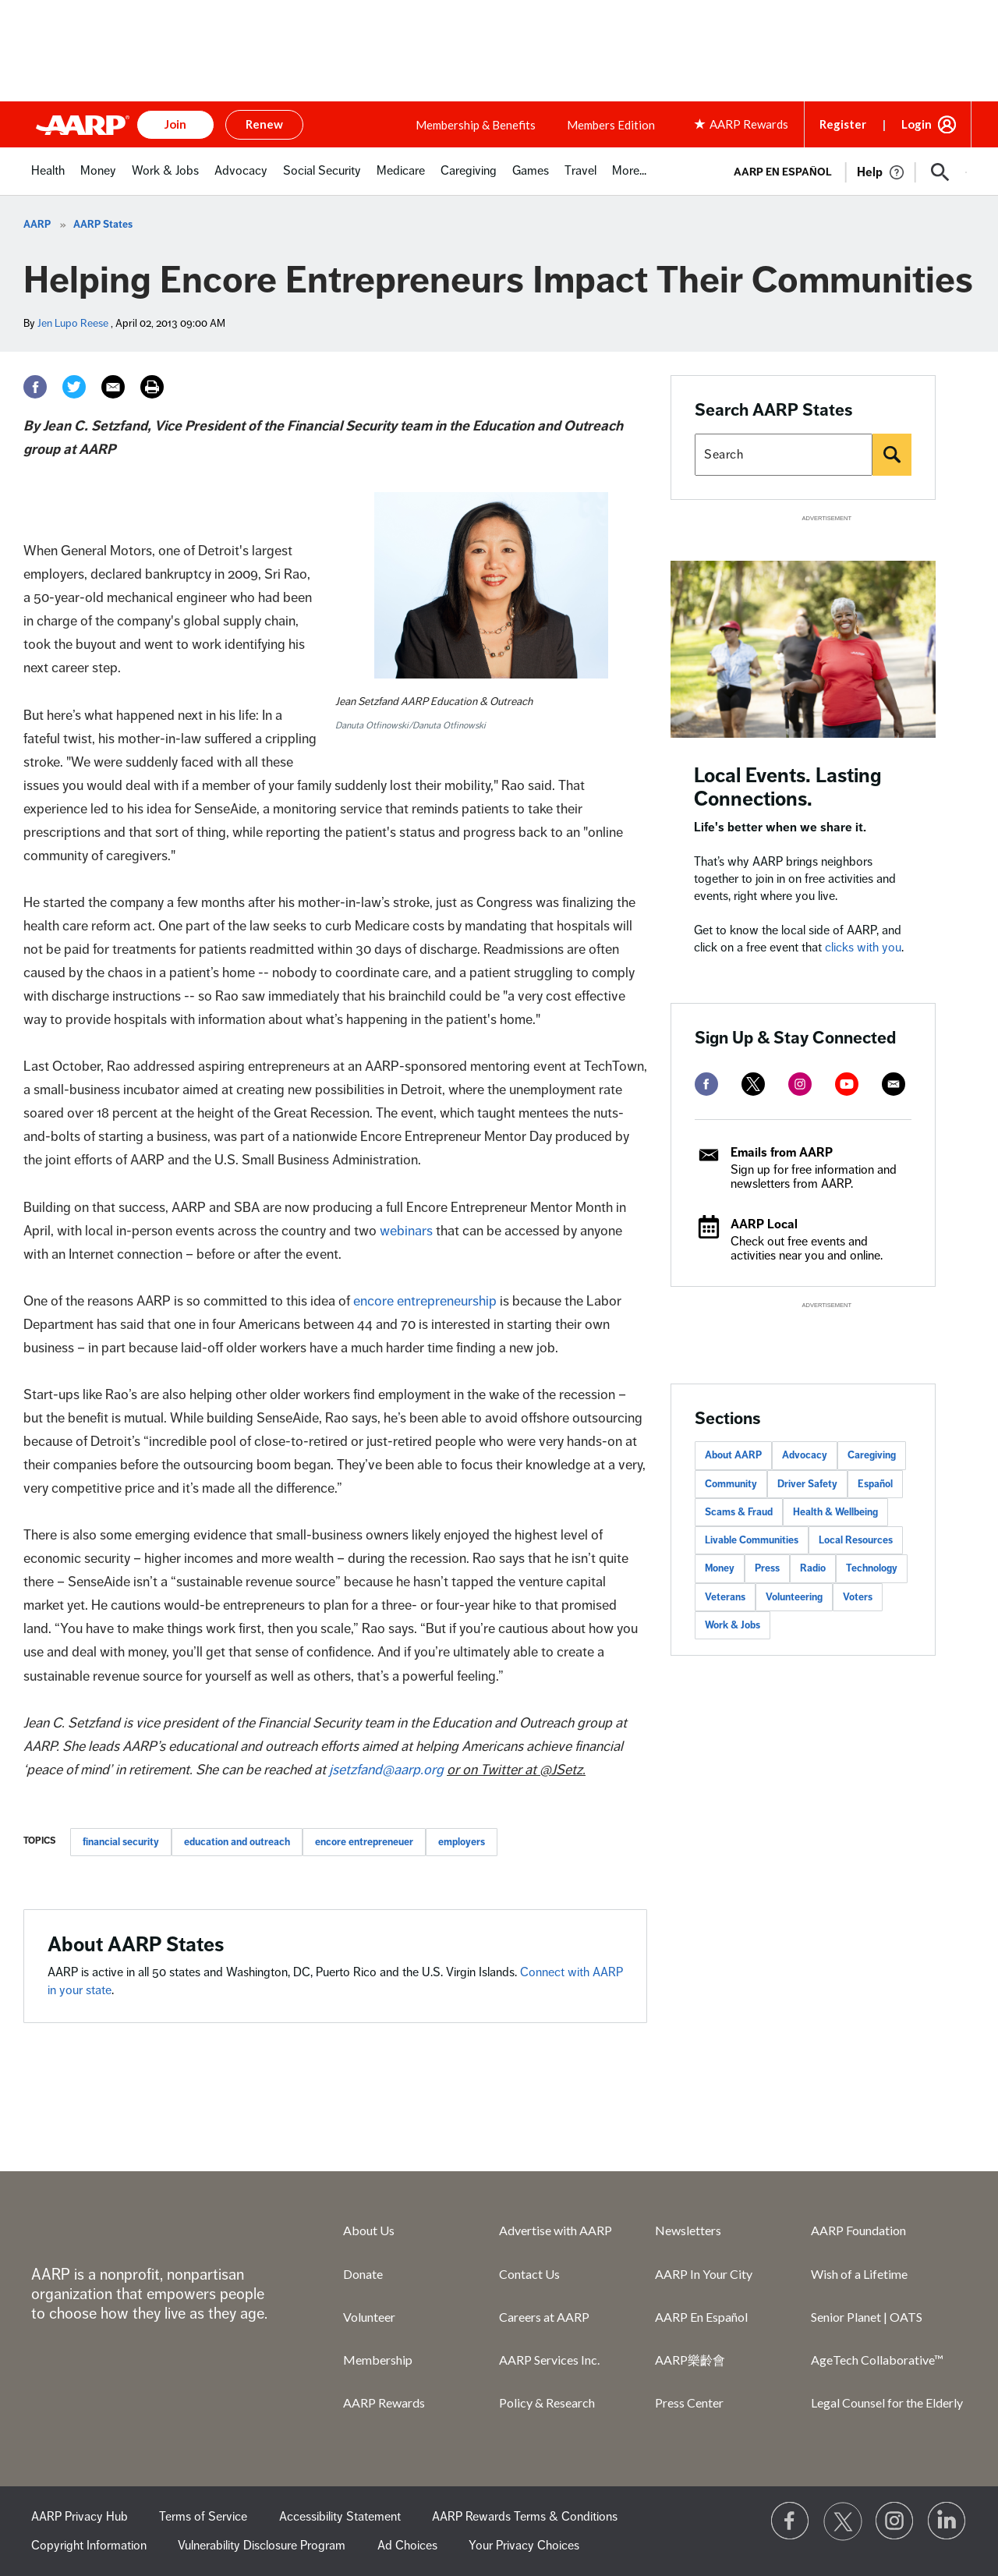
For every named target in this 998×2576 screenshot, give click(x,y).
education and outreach (237, 1842)
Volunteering (794, 1597)
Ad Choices (407, 2545)
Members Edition (611, 125)
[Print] (152, 387)
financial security (121, 1842)
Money (719, 1568)
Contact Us (529, 2273)
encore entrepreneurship (425, 1300)
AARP (37, 224)
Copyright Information (89, 2545)
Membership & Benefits (476, 125)
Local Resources (856, 1540)
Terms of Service (203, 2517)
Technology (871, 1568)
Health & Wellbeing (835, 1512)
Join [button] (175, 124)
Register (842, 124)
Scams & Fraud (739, 1512)
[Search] (891, 455)
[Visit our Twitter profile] (842, 2521)
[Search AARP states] (783, 455)
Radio (813, 1568)
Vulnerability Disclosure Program (261, 2545)
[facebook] (706, 1084)
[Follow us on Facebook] (790, 2521)
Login (916, 124)
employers (461, 1842)
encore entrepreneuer (364, 1842)
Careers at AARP (544, 2316)
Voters (857, 1597)
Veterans (725, 1597)
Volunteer (369, 2316)
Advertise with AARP (555, 2230)
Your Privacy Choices (524, 2545)
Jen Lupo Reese (72, 323)
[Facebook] (35, 387)
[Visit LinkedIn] (947, 2521)
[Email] (113, 387)
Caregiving (872, 1455)
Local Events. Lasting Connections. (788, 787)
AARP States (103, 224)
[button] (940, 172)
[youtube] (846, 1084)
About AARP (733, 1455)
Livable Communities (751, 1540)
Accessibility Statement (340, 2517)
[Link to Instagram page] (895, 2521)
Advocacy (804, 1455)
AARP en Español (783, 172)
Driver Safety (807, 1484)
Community (731, 1484)
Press (767, 1568)
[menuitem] (48, 179)
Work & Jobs (732, 1625)
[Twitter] (74, 387)
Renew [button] (264, 124)
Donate (363, 2273)
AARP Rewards (384, 2402)
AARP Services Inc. (549, 2359)
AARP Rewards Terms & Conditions (525, 2517)
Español (875, 1484)
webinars (406, 1230)
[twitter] (753, 1084)
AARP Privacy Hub (79, 2517)
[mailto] (893, 1084)
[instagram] (800, 1084)
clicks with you (863, 947)
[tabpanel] (843, 170)
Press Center (689, 2402)
